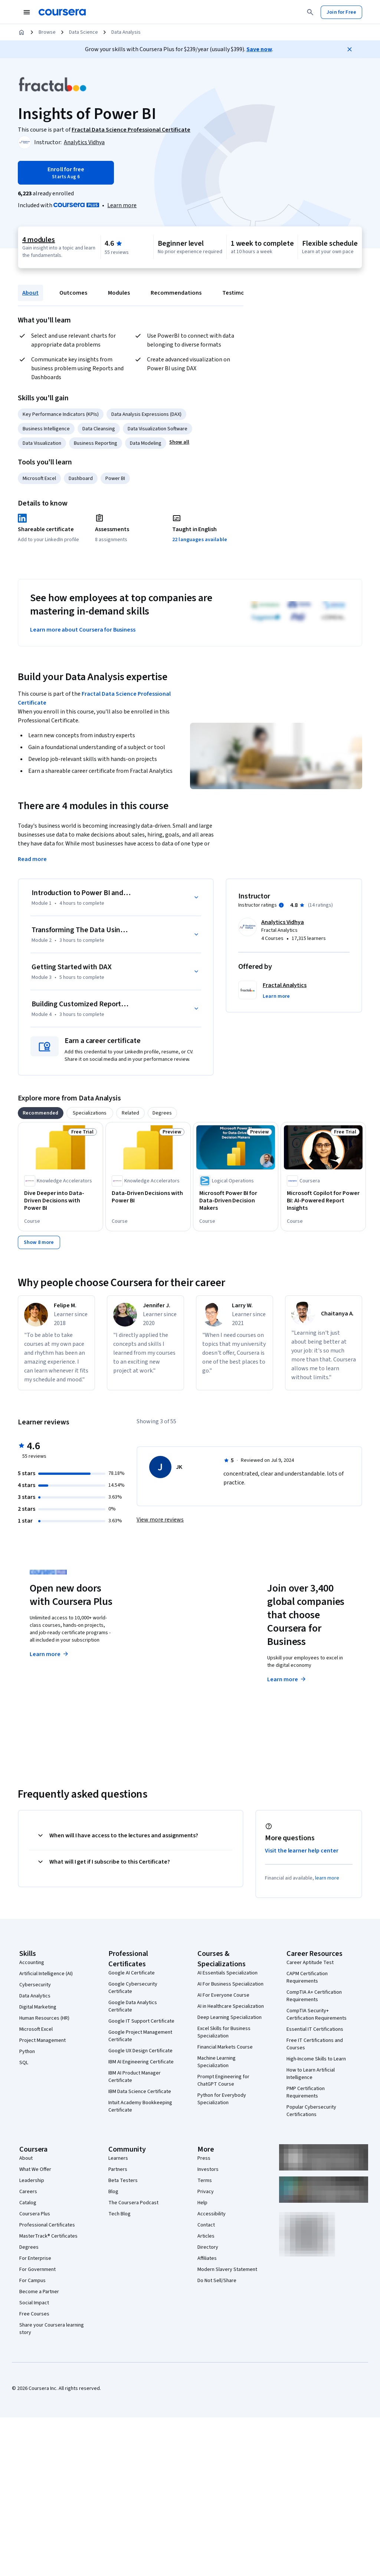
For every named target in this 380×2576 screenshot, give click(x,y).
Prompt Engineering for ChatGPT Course (223, 2080)
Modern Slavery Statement (227, 2269)
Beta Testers (123, 2180)
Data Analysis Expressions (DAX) (146, 414)
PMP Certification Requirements (305, 2092)
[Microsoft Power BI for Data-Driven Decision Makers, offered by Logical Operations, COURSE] (235, 1200)
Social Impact (34, 2303)
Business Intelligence (46, 429)
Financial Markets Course (225, 2047)
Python (27, 2051)
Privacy (205, 2191)
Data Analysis (126, 32)
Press (203, 2158)
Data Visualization (42, 443)
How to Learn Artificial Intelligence (310, 2073)
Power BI (115, 478)
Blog (113, 2191)
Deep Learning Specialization (229, 2017)
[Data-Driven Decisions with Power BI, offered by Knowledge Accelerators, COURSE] (148, 1196)
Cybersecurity (35, 1985)
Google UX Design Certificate (140, 2050)
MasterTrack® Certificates (48, 2236)
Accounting (31, 1962)
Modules (119, 293)
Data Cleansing (98, 429)
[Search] (310, 12)
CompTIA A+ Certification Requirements (314, 1996)
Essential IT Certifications (314, 2029)
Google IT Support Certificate (141, 2021)
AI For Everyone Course (223, 1995)
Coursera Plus (34, 2214)
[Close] (349, 49)
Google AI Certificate (131, 1973)
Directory (207, 2247)
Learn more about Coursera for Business (82, 630)
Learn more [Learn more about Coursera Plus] (49, 1654)
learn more (327, 1878)
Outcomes (73, 293)
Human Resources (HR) (44, 2018)
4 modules (38, 240)
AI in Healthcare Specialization (230, 2006)
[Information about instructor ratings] (281, 905)
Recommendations (176, 293)
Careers (28, 2191)
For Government (37, 2269)
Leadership (31, 2180)
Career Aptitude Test (310, 1962)
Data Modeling (145, 443)
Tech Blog (119, 2214)
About (30, 293)
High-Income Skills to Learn (316, 2059)
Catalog (27, 2202)
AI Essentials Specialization (227, 1973)
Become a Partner (39, 2291)
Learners (118, 2158)
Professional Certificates (47, 2225)
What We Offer (35, 2169)
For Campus (32, 2280)
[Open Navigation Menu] (27, 12)
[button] (179, 442)
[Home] (21, 32)
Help (202, 2202)
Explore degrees (173, 1653)
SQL (23, 2062)
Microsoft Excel (39, 478)
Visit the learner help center (301, 1851)
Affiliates (207, 2258)
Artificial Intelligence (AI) (46, 1973)
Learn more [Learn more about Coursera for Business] (287, 1679)
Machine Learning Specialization (216, 2061)
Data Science (83, 32)
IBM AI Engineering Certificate (141, 2062)
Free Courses (34, 2314)
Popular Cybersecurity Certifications (311, 2110)
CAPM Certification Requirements (307, 1977)
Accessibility (211, 2214)
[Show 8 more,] (39, 1242)
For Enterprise (35, 2258)
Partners (117, 2169)
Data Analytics (34, 1996)
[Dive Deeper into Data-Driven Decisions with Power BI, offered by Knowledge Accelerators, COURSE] (60, 1200)
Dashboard (81, 478)
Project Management (42, 2040)
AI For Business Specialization (230, 1984)
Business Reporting (95, 443)
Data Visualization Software (157, 429)
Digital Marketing (37, 2007)
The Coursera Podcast (133, 2202)
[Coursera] (62, 12)
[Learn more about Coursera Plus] (122, 205)
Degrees (29, 2247)
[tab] (40, 1113)
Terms (204, 2180)
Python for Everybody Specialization (221, 2099)
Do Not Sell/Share (216, 2280)
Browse (47, 32)
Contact (206, 2225)
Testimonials (239, 293)
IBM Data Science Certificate (139, 2091)
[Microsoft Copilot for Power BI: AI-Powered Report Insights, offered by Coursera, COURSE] (323, 1200)
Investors (208, 2169)
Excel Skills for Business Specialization (223, 2032)
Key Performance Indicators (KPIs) (61, 414)
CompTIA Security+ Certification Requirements (316, 2014)
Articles (205, 2236)
